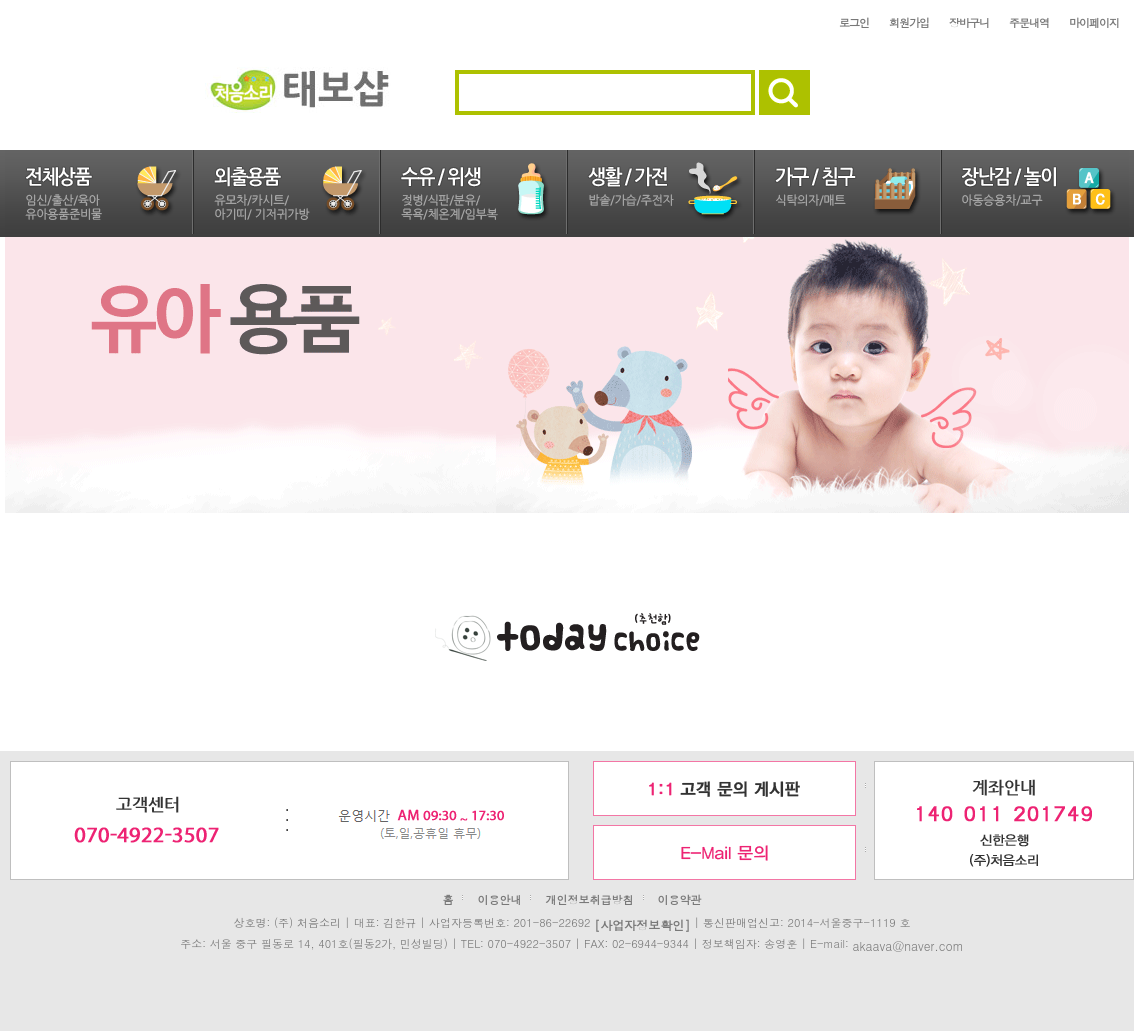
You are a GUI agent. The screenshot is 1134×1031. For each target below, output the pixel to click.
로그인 (854, 22)
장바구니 (969, 22)
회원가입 (909, 22)
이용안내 (499, 899)
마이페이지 (1094, 22)
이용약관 (680, 899)
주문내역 (1029, 22)
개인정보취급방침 (590, 899)
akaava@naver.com (907, 944)
